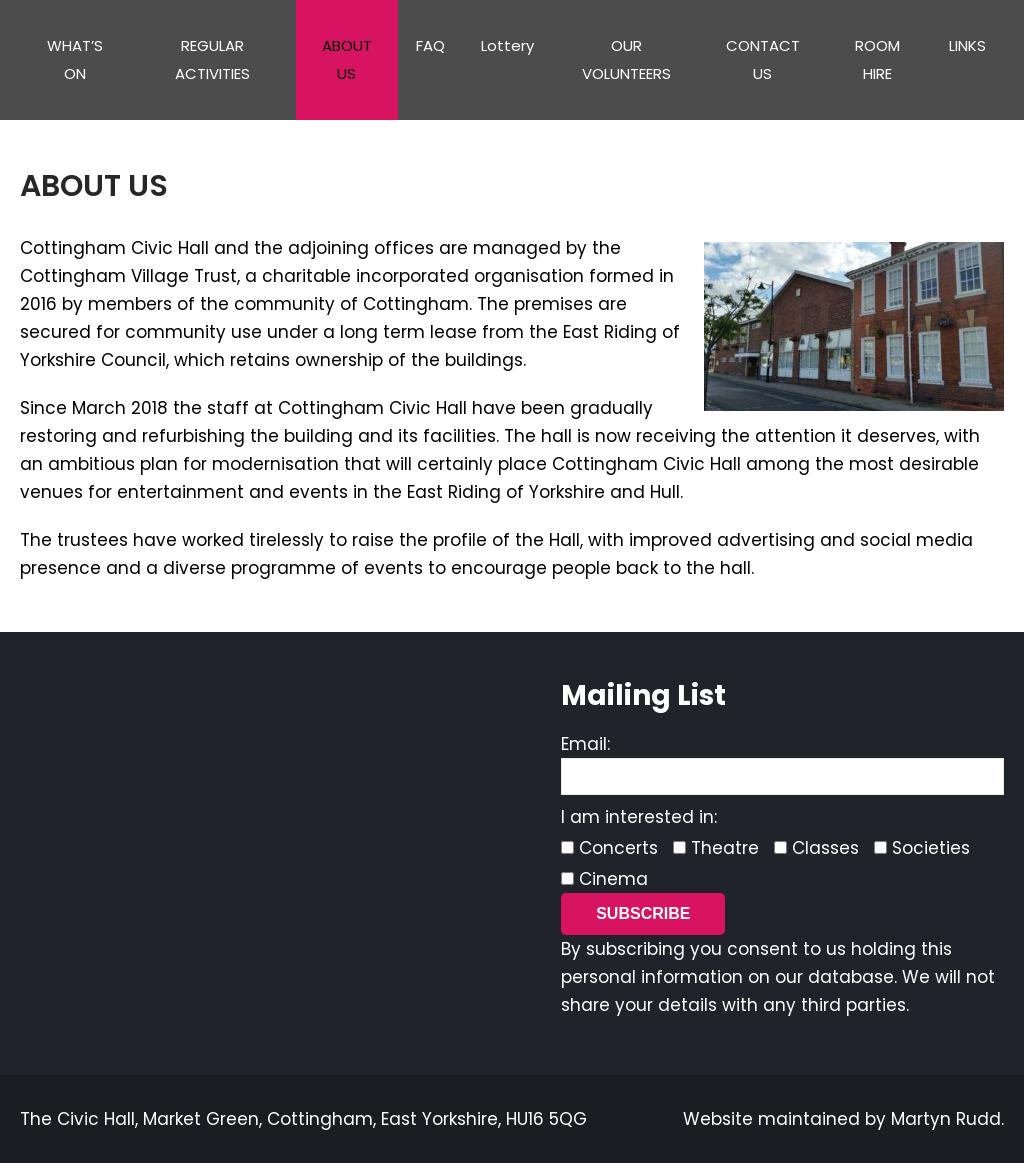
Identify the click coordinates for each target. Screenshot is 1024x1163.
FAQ (430, 45)
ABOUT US (347, 59)
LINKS (967, 45)
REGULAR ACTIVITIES (212, 59)
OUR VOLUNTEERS (626, 59)
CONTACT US (763, 59)
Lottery (507, 45)
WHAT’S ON (75, 59)
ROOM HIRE (877, 59)
